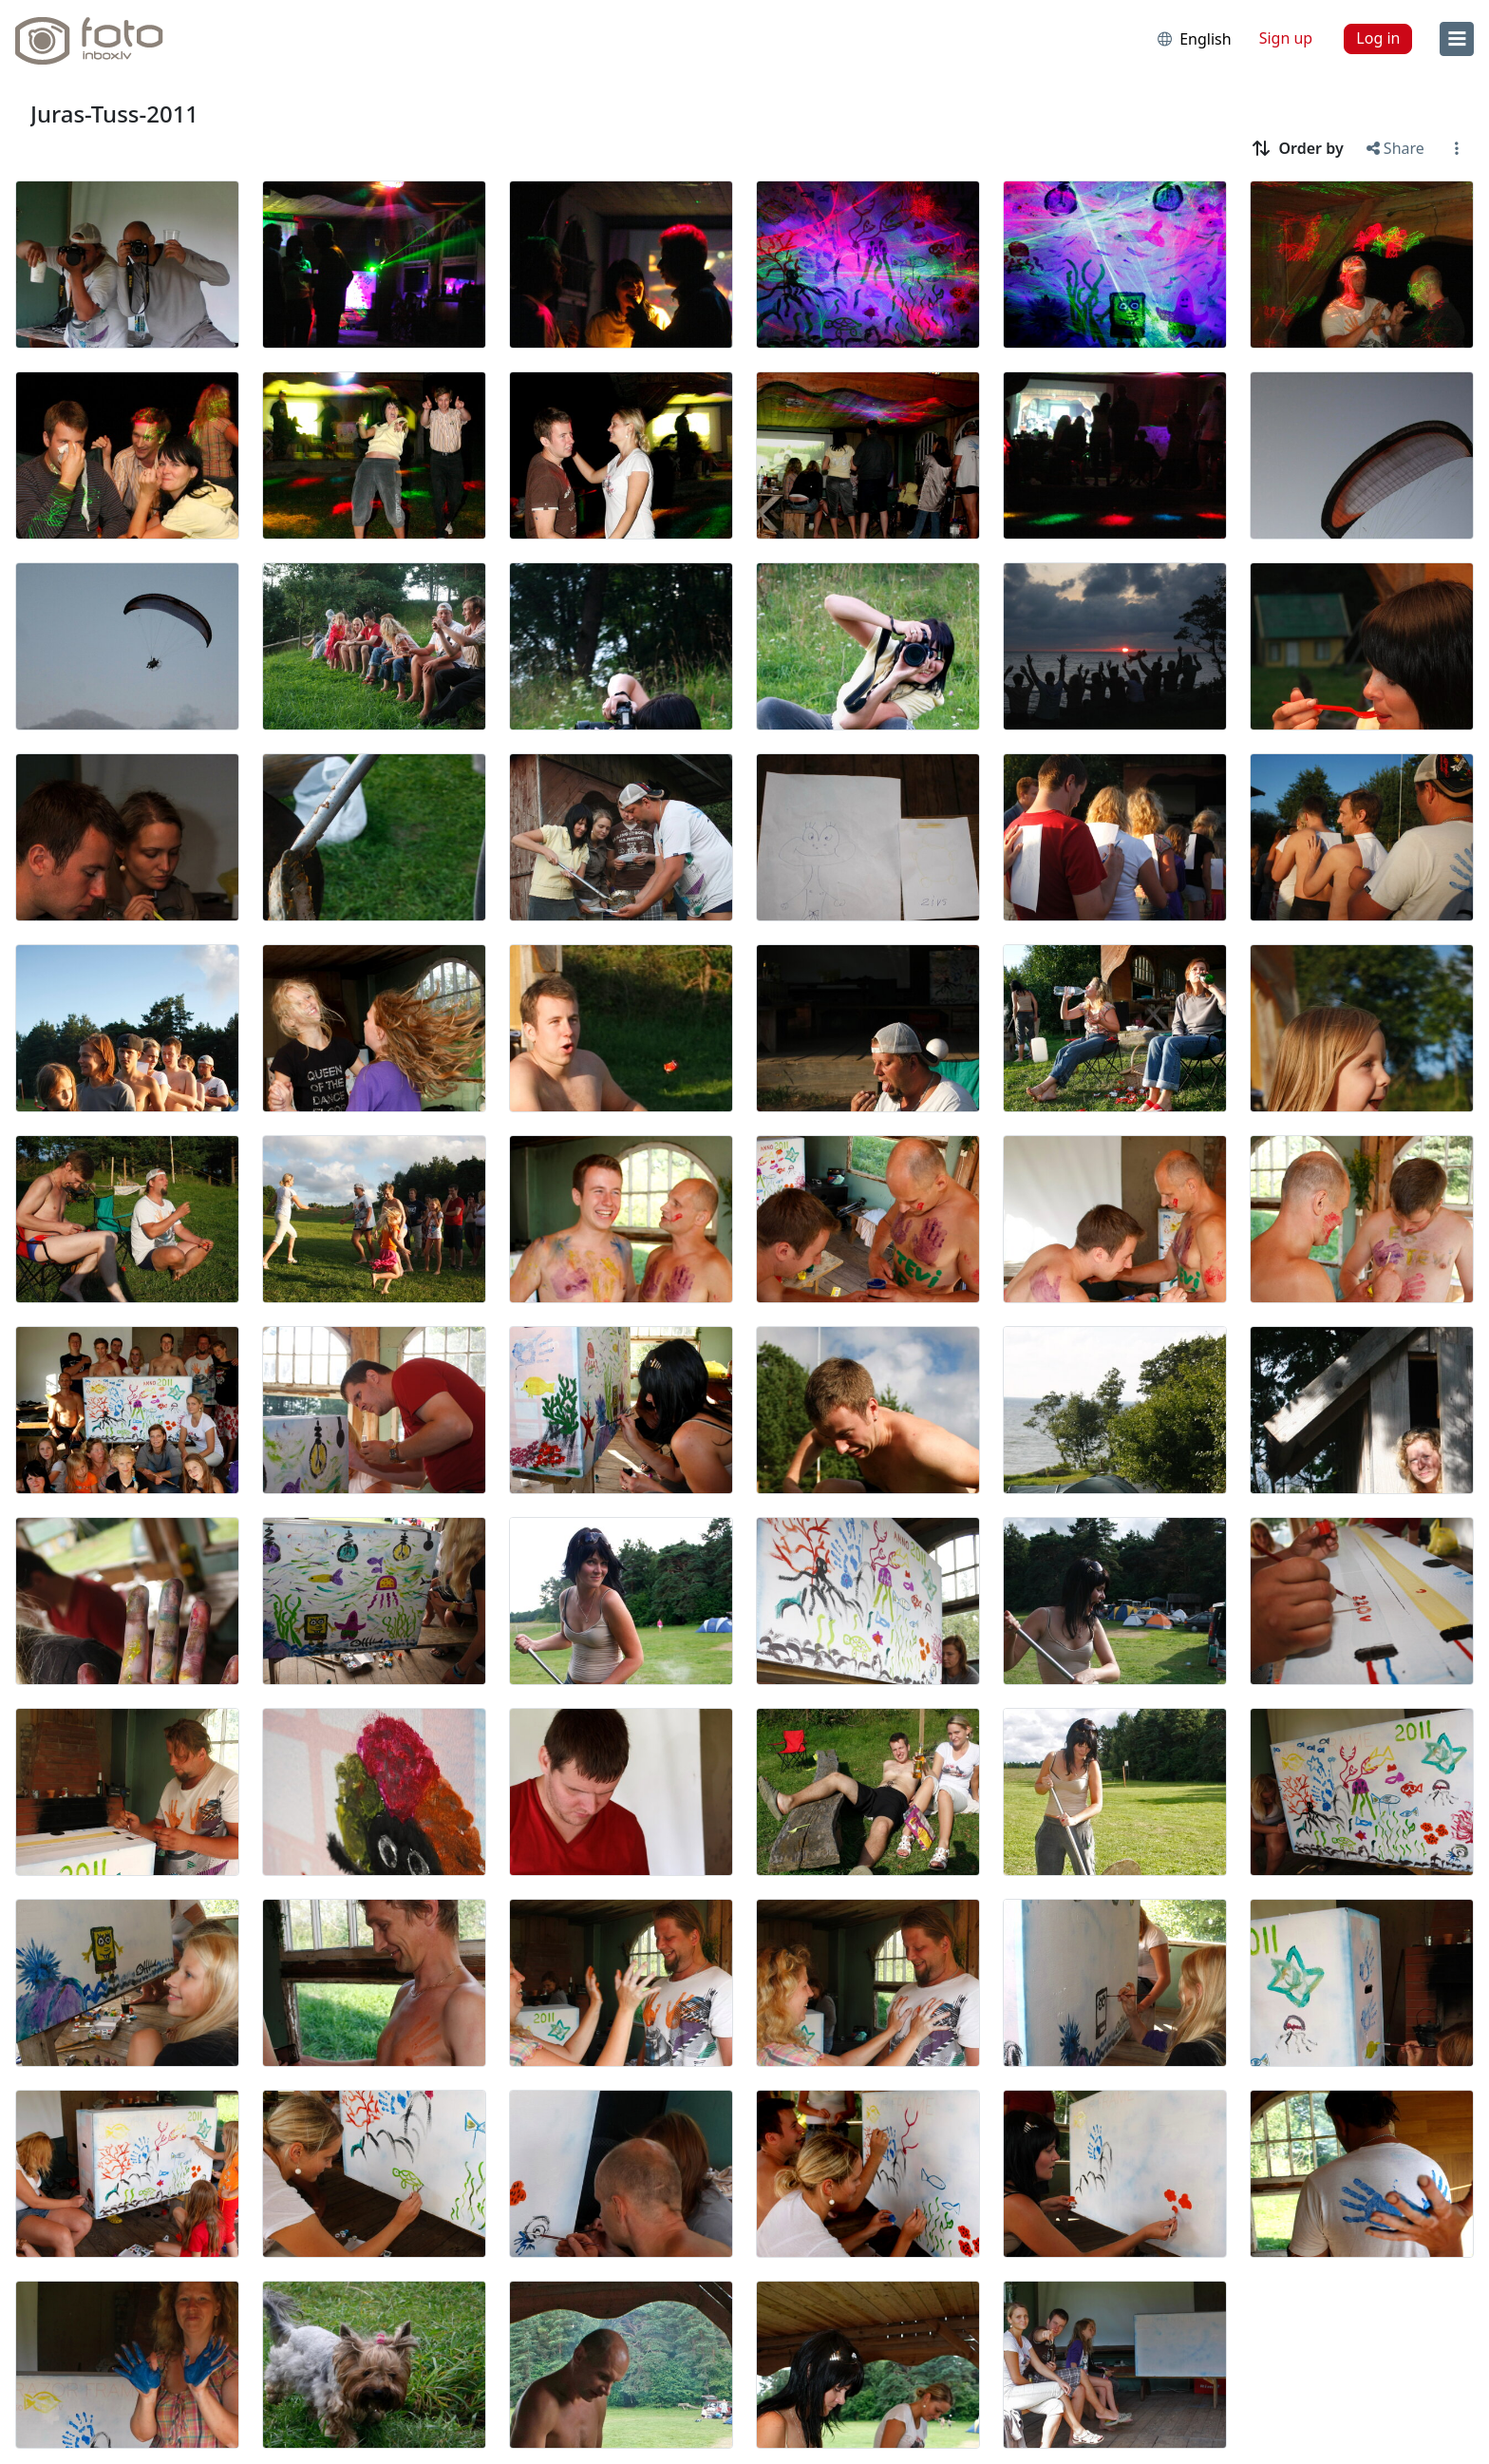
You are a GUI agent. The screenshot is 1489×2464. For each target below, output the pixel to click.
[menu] (1457, 39)
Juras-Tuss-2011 (114, 113)
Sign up (1286, 38)
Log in (1378, 38)
